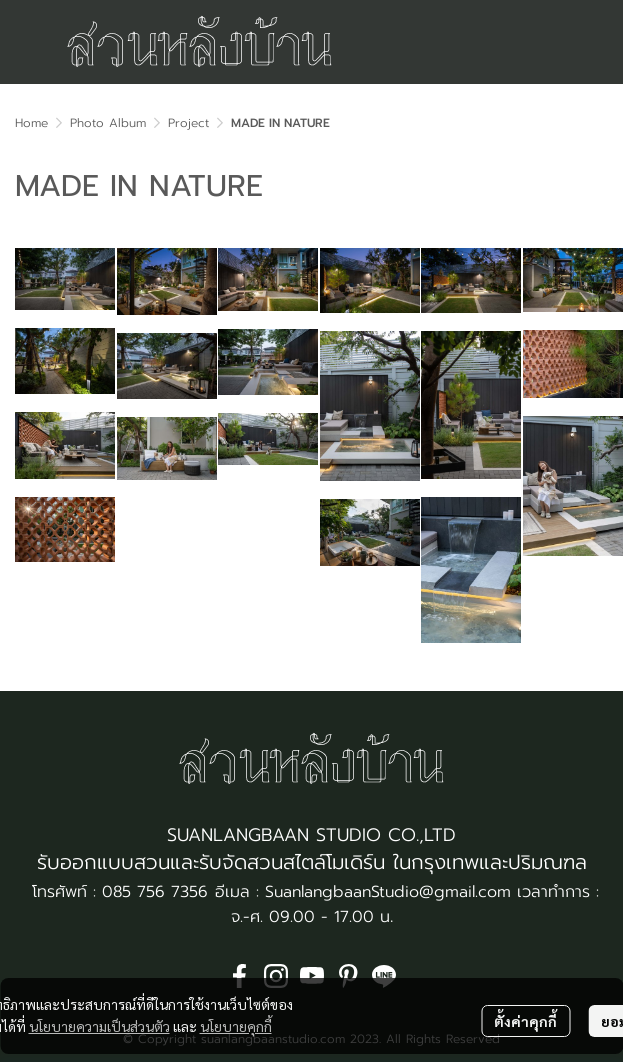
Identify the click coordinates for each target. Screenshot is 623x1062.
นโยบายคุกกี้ (236, 1026)
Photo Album (108, 123)
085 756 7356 (155, 892)
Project (188, 123)
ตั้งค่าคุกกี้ (525, 1021)
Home (31, 123)
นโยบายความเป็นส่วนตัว (99, 1026)
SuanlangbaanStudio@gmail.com (388, 892)
